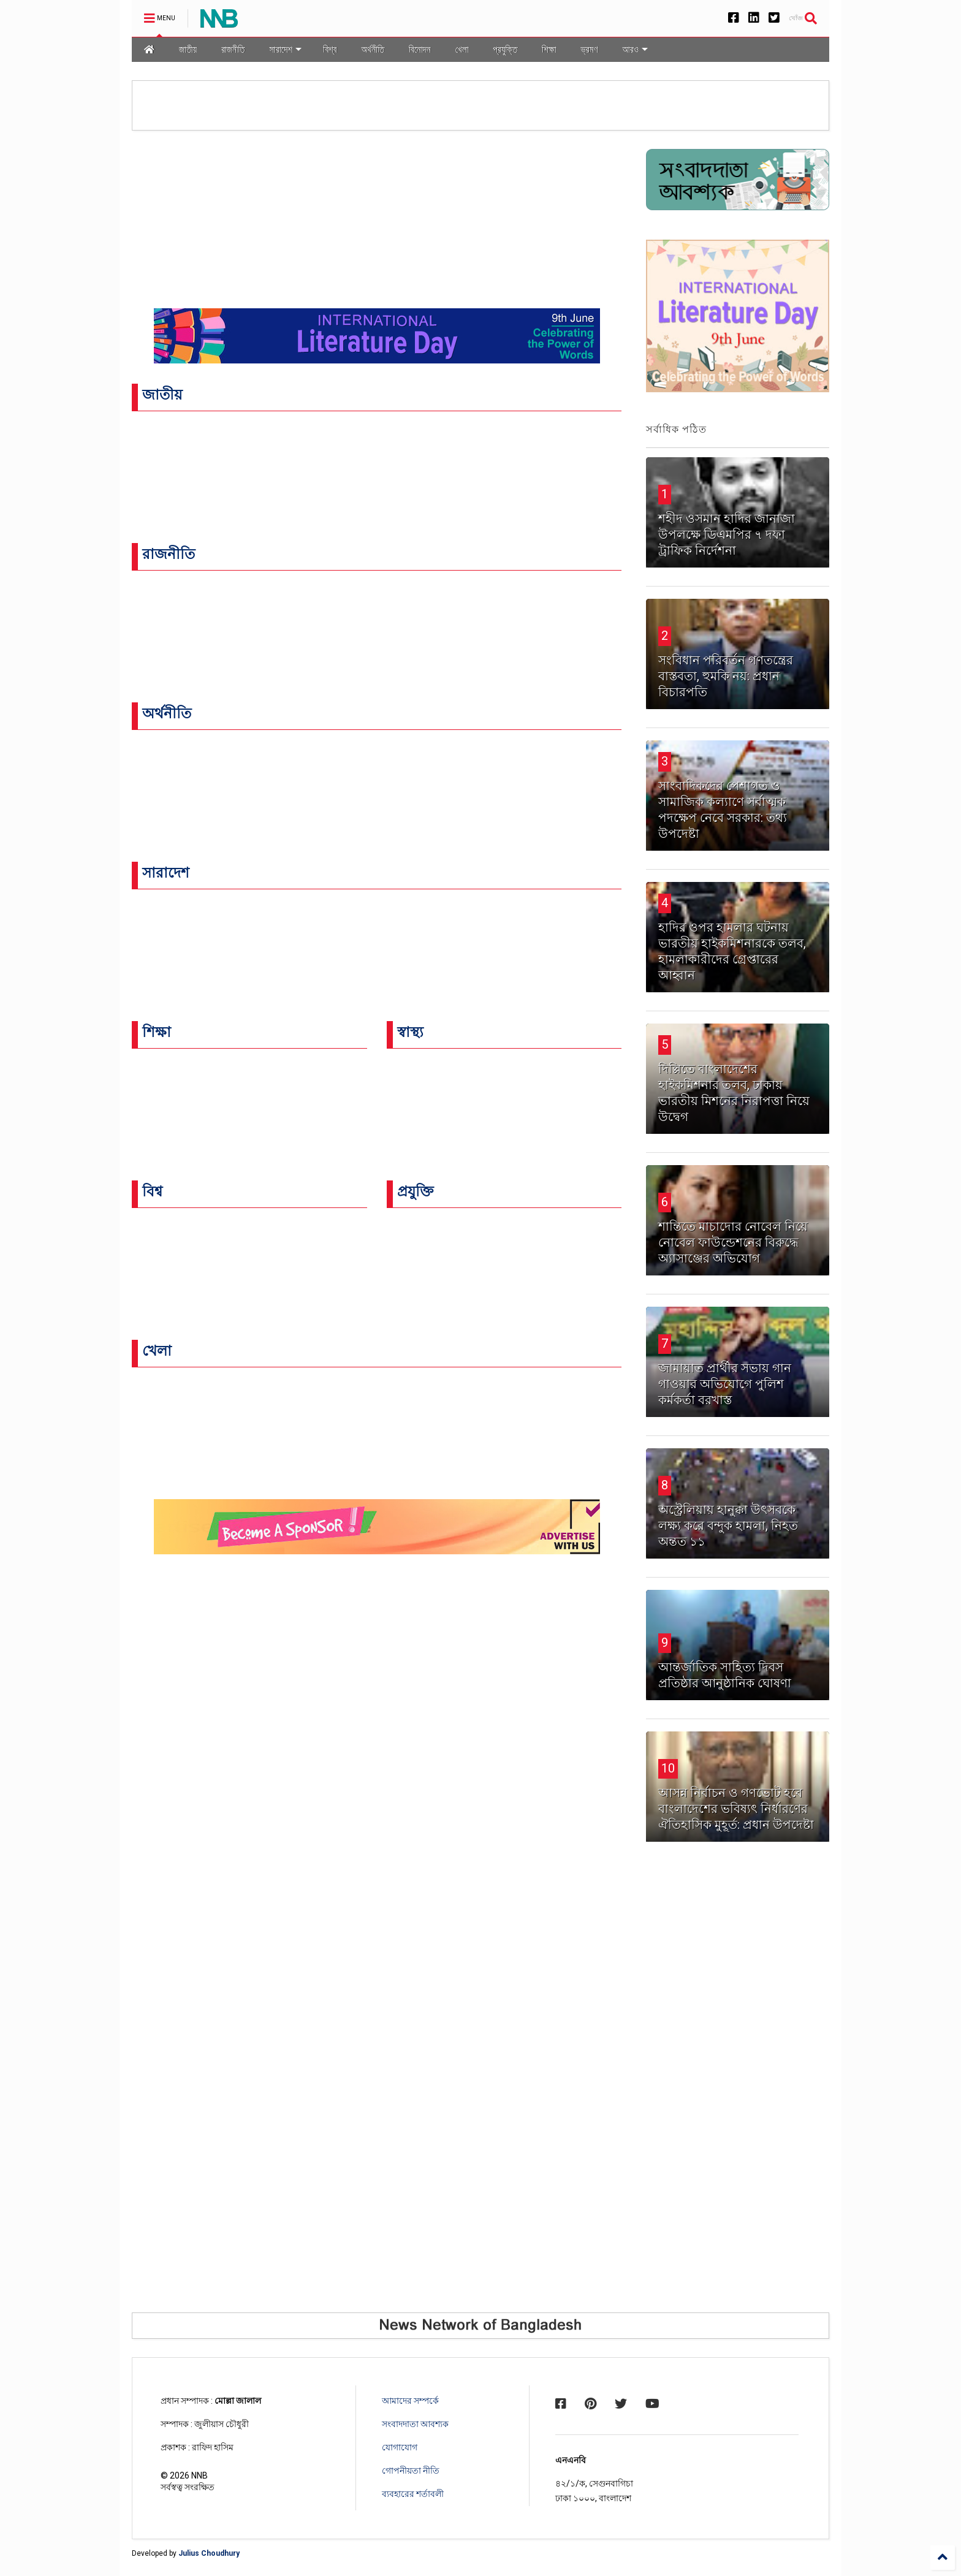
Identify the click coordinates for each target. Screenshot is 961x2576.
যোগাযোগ (399, 2447)
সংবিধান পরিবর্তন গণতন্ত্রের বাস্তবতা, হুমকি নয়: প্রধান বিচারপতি (725, 676)
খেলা (462, 49)
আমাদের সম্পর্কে (410, 2401)
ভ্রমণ (589, 49)
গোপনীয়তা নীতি (410, 2470)
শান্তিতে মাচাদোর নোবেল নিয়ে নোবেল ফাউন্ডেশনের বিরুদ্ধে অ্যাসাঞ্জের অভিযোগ (733, 1242)
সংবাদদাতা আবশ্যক (415, 2424)
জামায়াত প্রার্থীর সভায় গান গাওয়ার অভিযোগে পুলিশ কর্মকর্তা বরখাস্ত (724, 1384)
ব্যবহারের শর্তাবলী (413, 2494)
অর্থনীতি (373, 49)
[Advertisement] (737, 2071)
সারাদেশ (285, 49)
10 (668, 1768)
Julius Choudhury (209, 2553)
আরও (635, 49)
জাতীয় (188, 49)
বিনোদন (420, 49)
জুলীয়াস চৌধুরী (221, 2424)
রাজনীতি (233, 49)
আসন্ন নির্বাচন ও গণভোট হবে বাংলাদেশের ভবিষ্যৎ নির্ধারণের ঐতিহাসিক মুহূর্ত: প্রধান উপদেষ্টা (736, 1808)
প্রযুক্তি (505, 49)
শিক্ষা (549, 49)
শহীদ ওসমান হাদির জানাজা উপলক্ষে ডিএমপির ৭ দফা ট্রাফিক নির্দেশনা (726, 534)
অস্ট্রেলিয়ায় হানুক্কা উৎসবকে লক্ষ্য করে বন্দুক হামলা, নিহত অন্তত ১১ (728, 1525)
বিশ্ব (329, 49)
